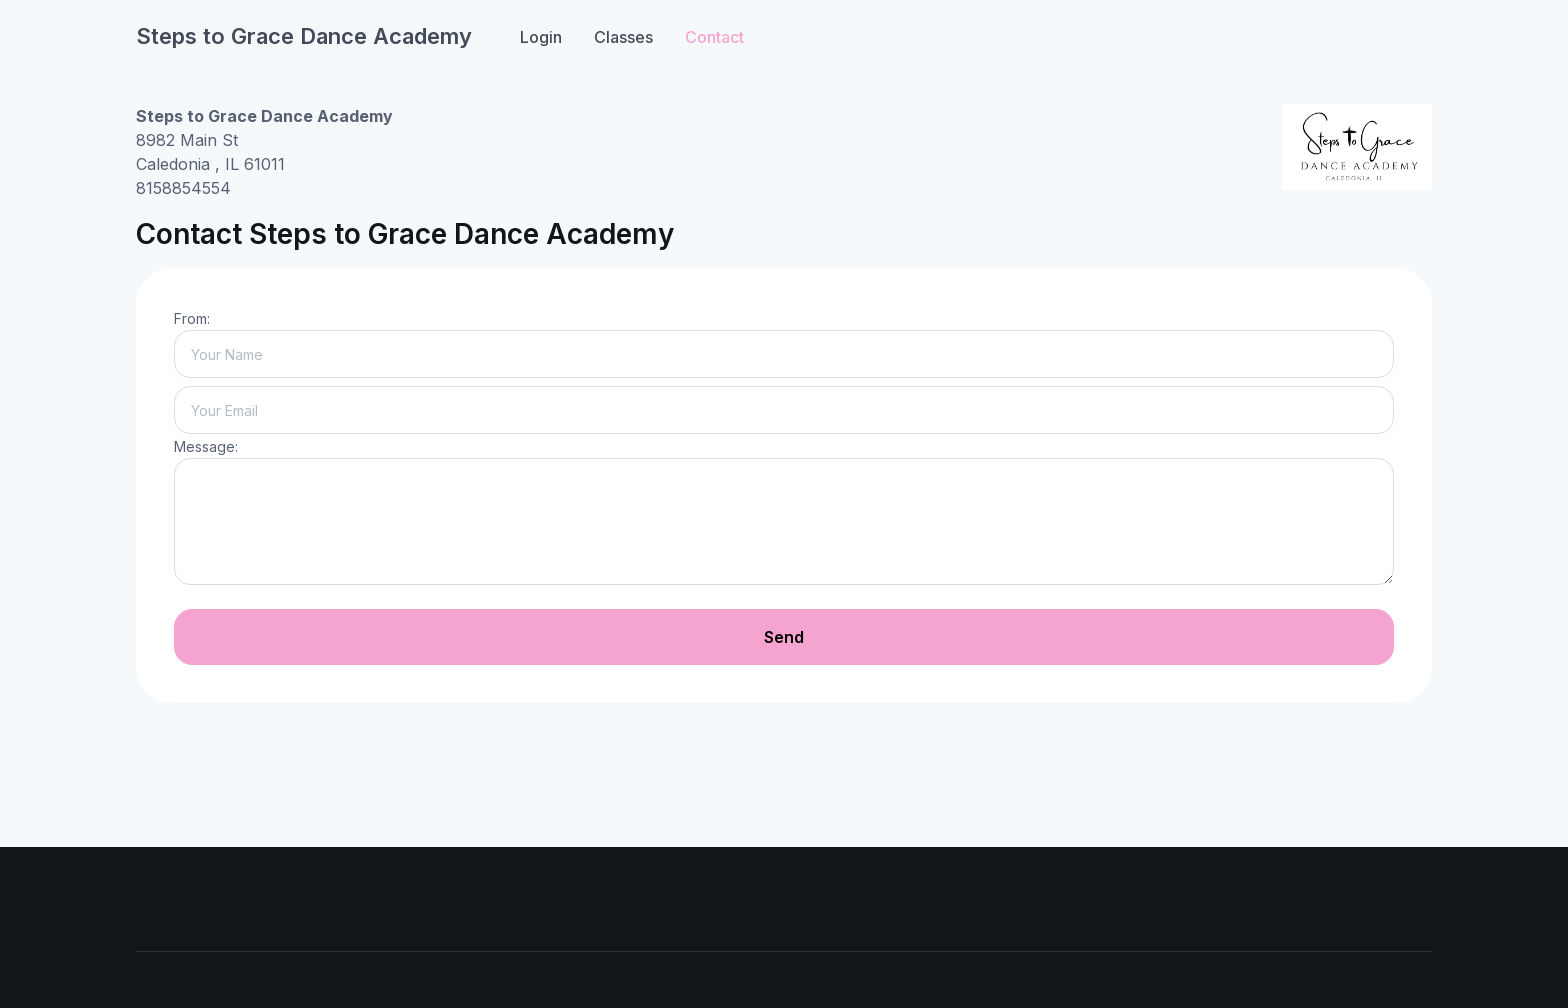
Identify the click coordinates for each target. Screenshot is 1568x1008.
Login (541, 37)
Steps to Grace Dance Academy (304, 36)
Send (784, 637)
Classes (623, 37)
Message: (206, 446)
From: (192, 318)
